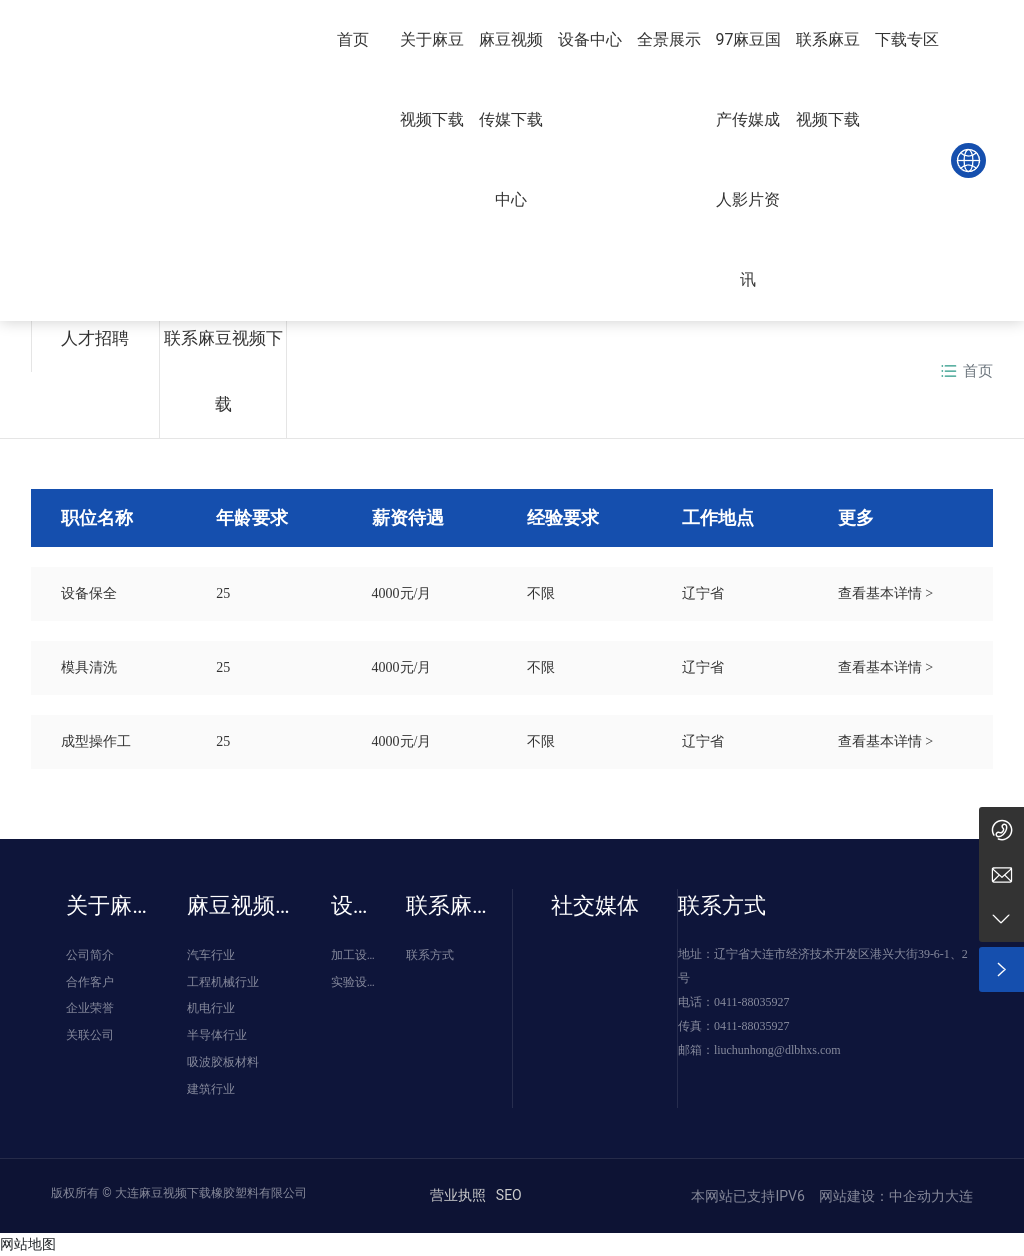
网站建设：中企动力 (879, 1196)
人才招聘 (95, 338)
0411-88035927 (752, 1002)
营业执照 (458, 1195)
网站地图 (28, 1244)
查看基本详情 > (885, 593)
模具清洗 (89, 667)
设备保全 (89, 593)
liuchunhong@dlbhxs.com (777, 1050)
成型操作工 (96, 741)
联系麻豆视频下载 (223, 371)
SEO (509, 1195)
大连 (959, 1196)
